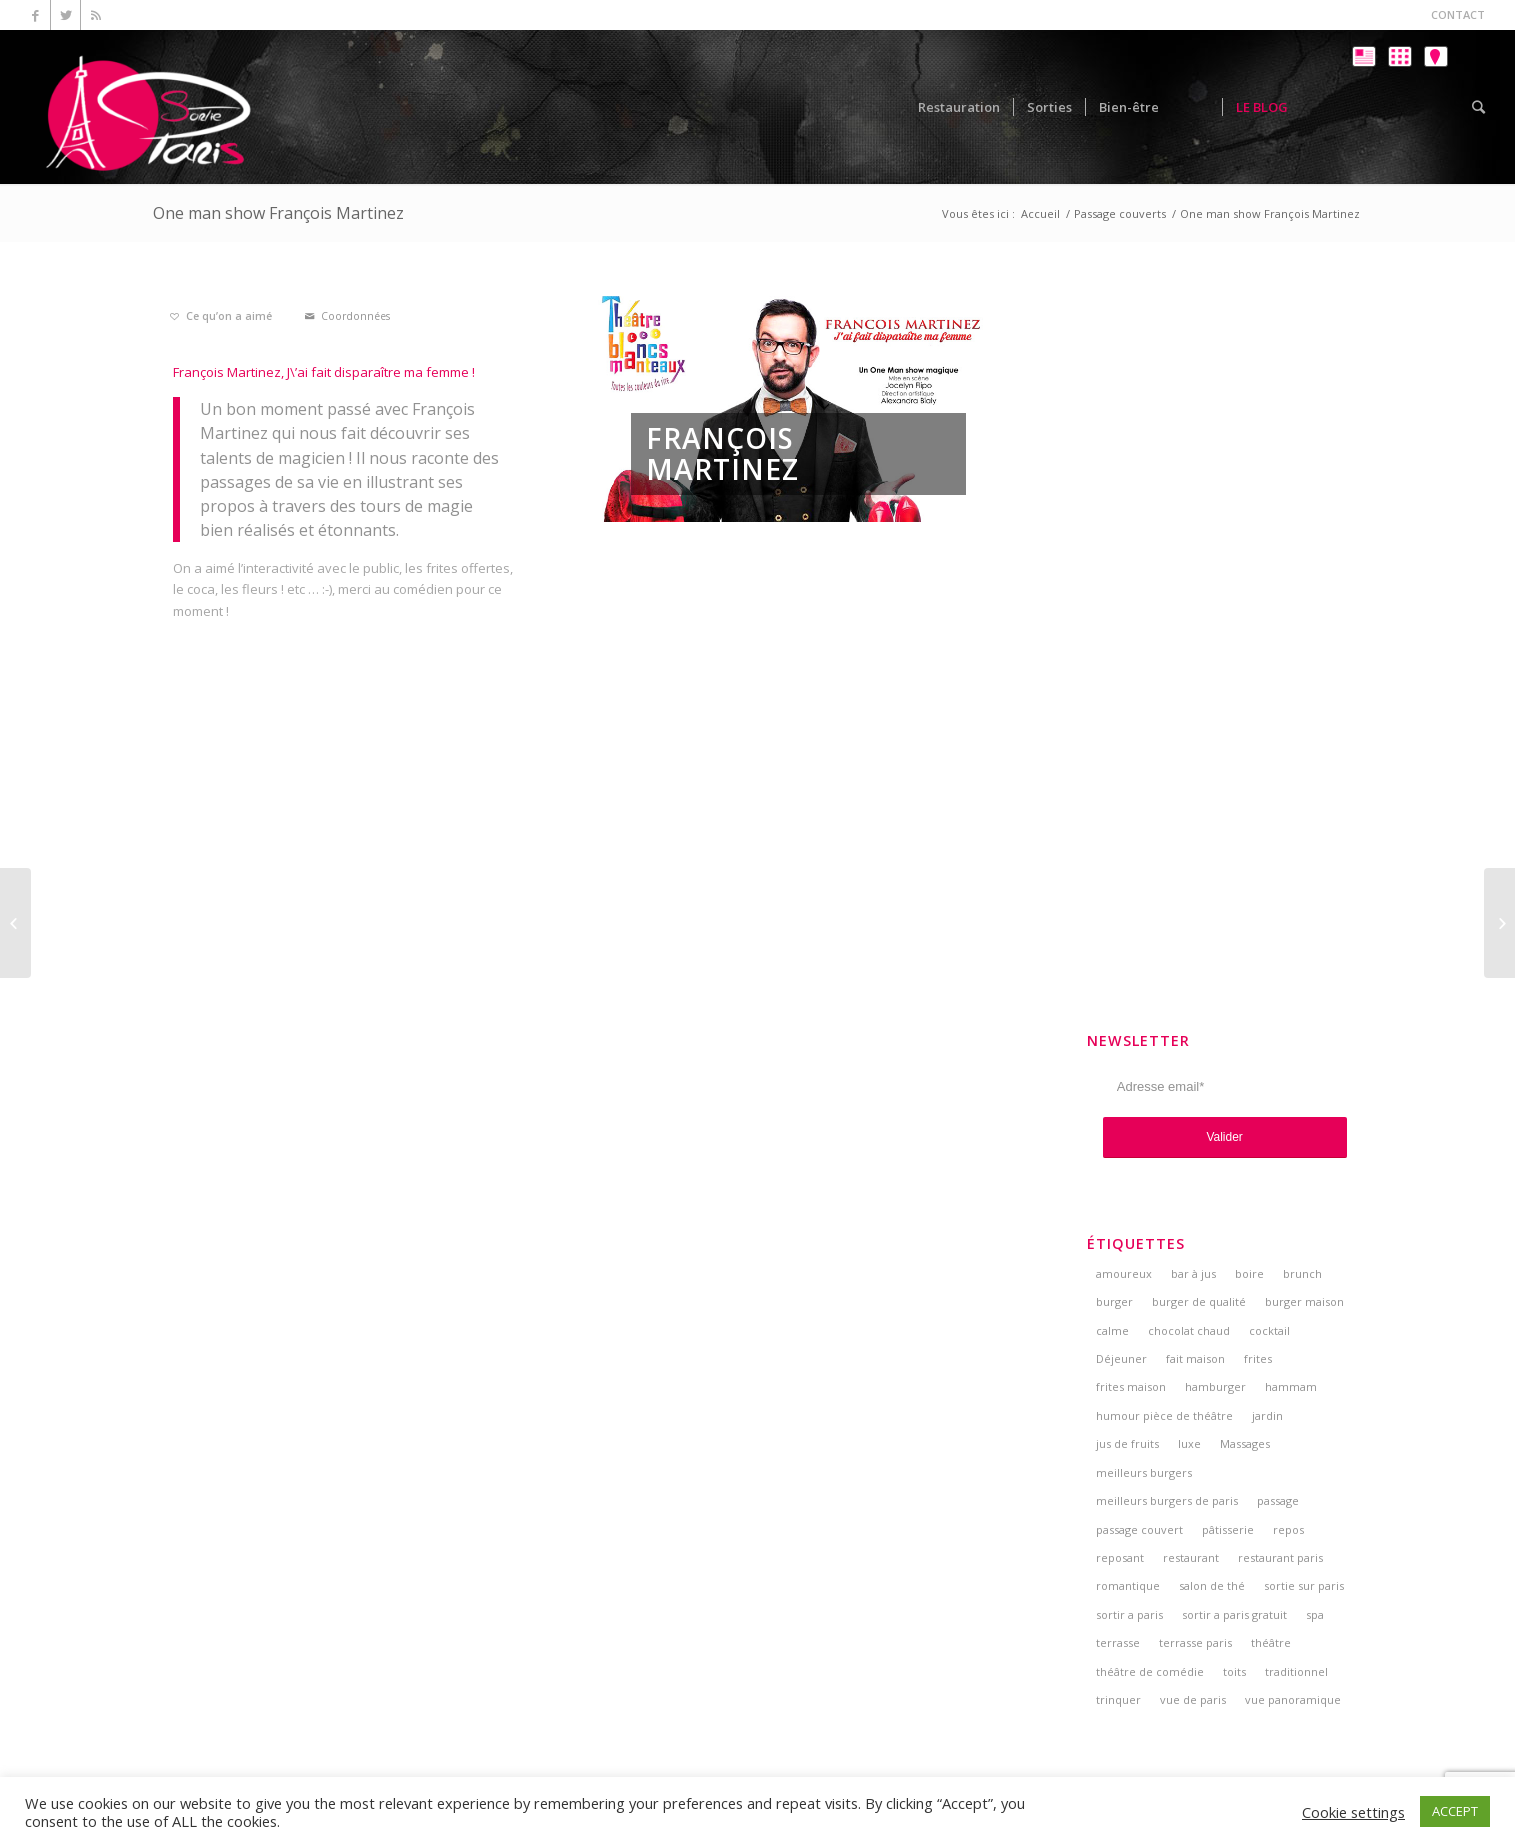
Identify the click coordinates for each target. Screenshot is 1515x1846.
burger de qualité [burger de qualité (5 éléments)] (1199, 1301)
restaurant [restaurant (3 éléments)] (1191, 1557)
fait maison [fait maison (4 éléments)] (1195, 1358)
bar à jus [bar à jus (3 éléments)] (1193, 1273)
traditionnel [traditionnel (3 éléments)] (1296, 1671)
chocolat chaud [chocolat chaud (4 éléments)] (1189, 1330)
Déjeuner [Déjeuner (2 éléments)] (1121, 1358)
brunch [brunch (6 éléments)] (1302, 1273)
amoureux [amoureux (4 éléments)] (1124, 1273)
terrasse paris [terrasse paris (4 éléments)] (1195, 1642)
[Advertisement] (1225, 592)
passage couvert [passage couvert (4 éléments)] (1139, 1529)
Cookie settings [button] (1353, 1812)
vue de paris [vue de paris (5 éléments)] (1193, 1699)
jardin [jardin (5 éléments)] (1267, 1415)
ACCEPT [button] (1455, 1811)
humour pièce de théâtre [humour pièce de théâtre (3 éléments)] (1164, 1415)
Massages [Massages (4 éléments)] (1245, 1443)
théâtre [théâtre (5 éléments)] (1271, 1642)
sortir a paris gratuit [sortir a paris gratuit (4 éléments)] (1234, 1614)
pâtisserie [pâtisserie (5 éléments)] (1228, 1529)
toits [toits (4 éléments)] (1234, 1671)
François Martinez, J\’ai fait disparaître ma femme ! (324, 372)
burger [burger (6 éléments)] (1114, 1301)
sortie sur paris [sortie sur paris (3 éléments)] (1304, 1585)
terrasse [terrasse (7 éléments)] (1118, 1642)
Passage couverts (1120, 213)
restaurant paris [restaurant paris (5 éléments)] (1280, 1557)
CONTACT (1458, 14)
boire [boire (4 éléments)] (1249, 1273)
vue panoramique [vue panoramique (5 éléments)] (1293, 1699)
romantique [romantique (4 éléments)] (1128, 1585)
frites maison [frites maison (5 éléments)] (1131, 1386)
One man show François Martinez (278, 213)
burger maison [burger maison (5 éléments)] (1304, 1301)
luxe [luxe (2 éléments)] (1189, 1443)
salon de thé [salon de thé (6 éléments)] (1212, 1585)
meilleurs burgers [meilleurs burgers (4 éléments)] (1144, 1472)
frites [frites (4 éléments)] (1258, 1358)
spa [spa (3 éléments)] (1315, 1614)
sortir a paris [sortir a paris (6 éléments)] (1129, 1614)
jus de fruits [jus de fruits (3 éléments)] (1127, 1443)
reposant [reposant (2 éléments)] (1120, 1557)
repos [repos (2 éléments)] (1288, 1529)
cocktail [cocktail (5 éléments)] (1269, 1330)
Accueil (1040, 213)
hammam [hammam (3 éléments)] (1291, 1386)
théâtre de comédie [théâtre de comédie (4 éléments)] (1150, 1671)
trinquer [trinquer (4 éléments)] (1118, 1699)
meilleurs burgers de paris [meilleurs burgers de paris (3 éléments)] (1167, 1500)
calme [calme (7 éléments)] (1112, 1330)
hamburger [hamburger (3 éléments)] (1215, 1386)
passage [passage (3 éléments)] (1278, 1500)
